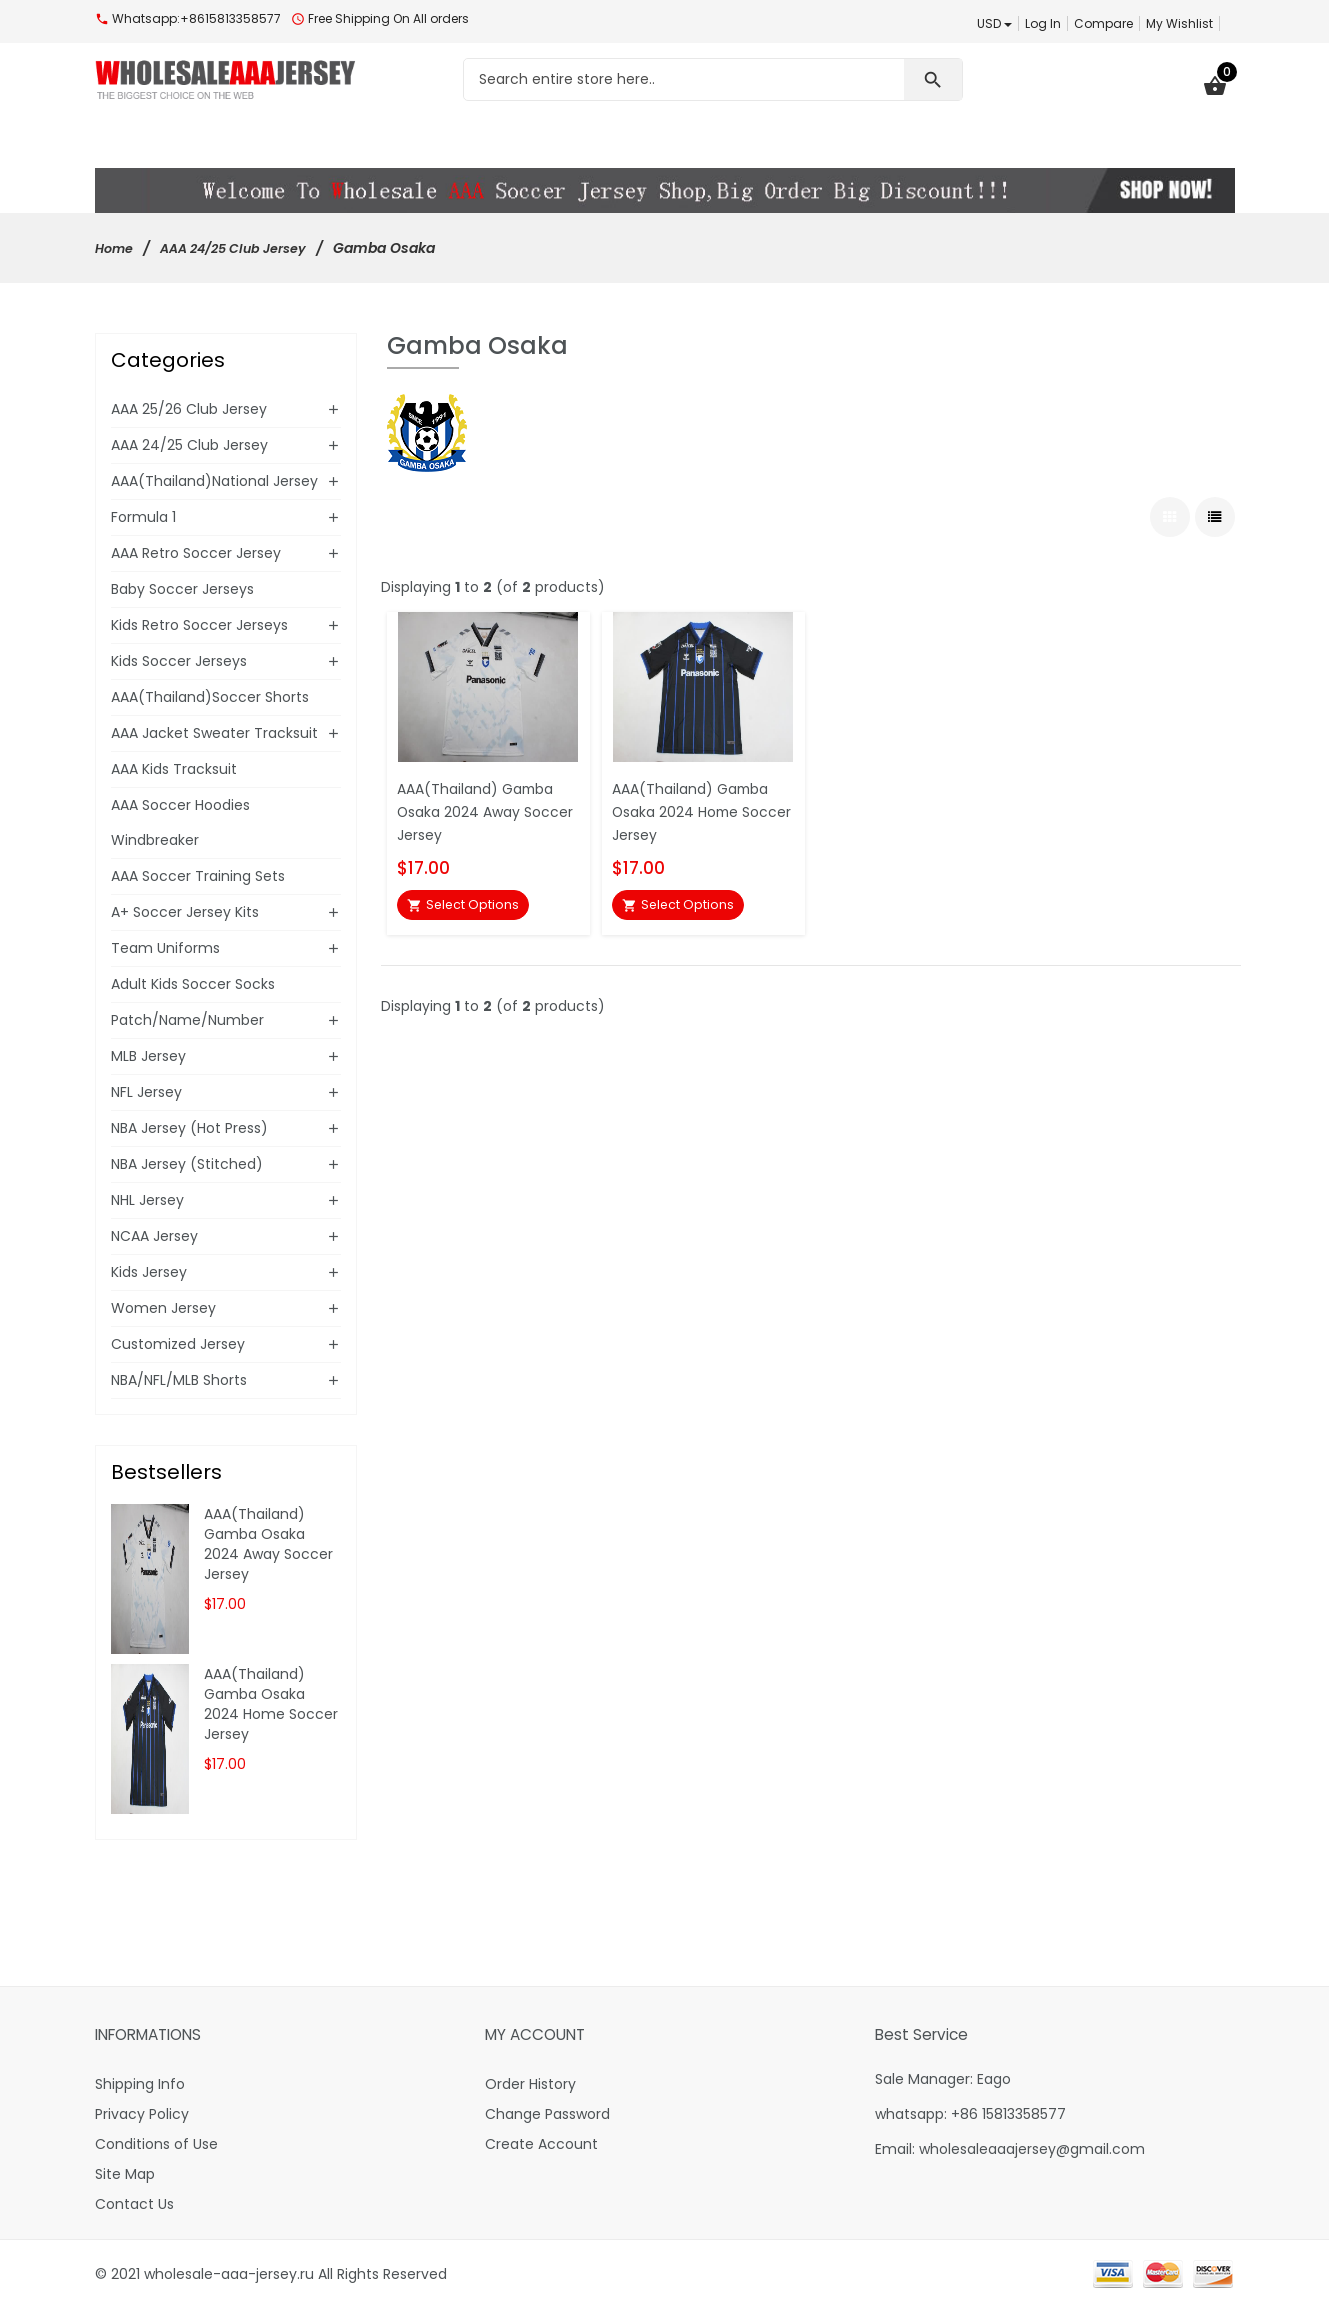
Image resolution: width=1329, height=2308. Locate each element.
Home (116, 248)
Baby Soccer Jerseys (182, 589)
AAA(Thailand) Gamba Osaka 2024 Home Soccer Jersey (696, 806)
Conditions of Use (156, 2144)
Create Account (541, 2144)
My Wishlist (1179, 23)
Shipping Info (140, 2084)
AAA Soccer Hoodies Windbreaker (180, 822)
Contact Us (134, 2204)
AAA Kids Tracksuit (174, 769)
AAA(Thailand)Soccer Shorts (210, 697)
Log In (1043, 23)
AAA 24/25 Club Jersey (247, 248)
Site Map (125, 2174)
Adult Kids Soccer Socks (193, 984)
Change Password (547, 2114)
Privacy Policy (142, 2114)
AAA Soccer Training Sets (198, 876)
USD (994, 23)
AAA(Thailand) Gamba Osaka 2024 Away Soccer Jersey (481, 806)
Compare (1103, 23)
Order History (530, 2084)
